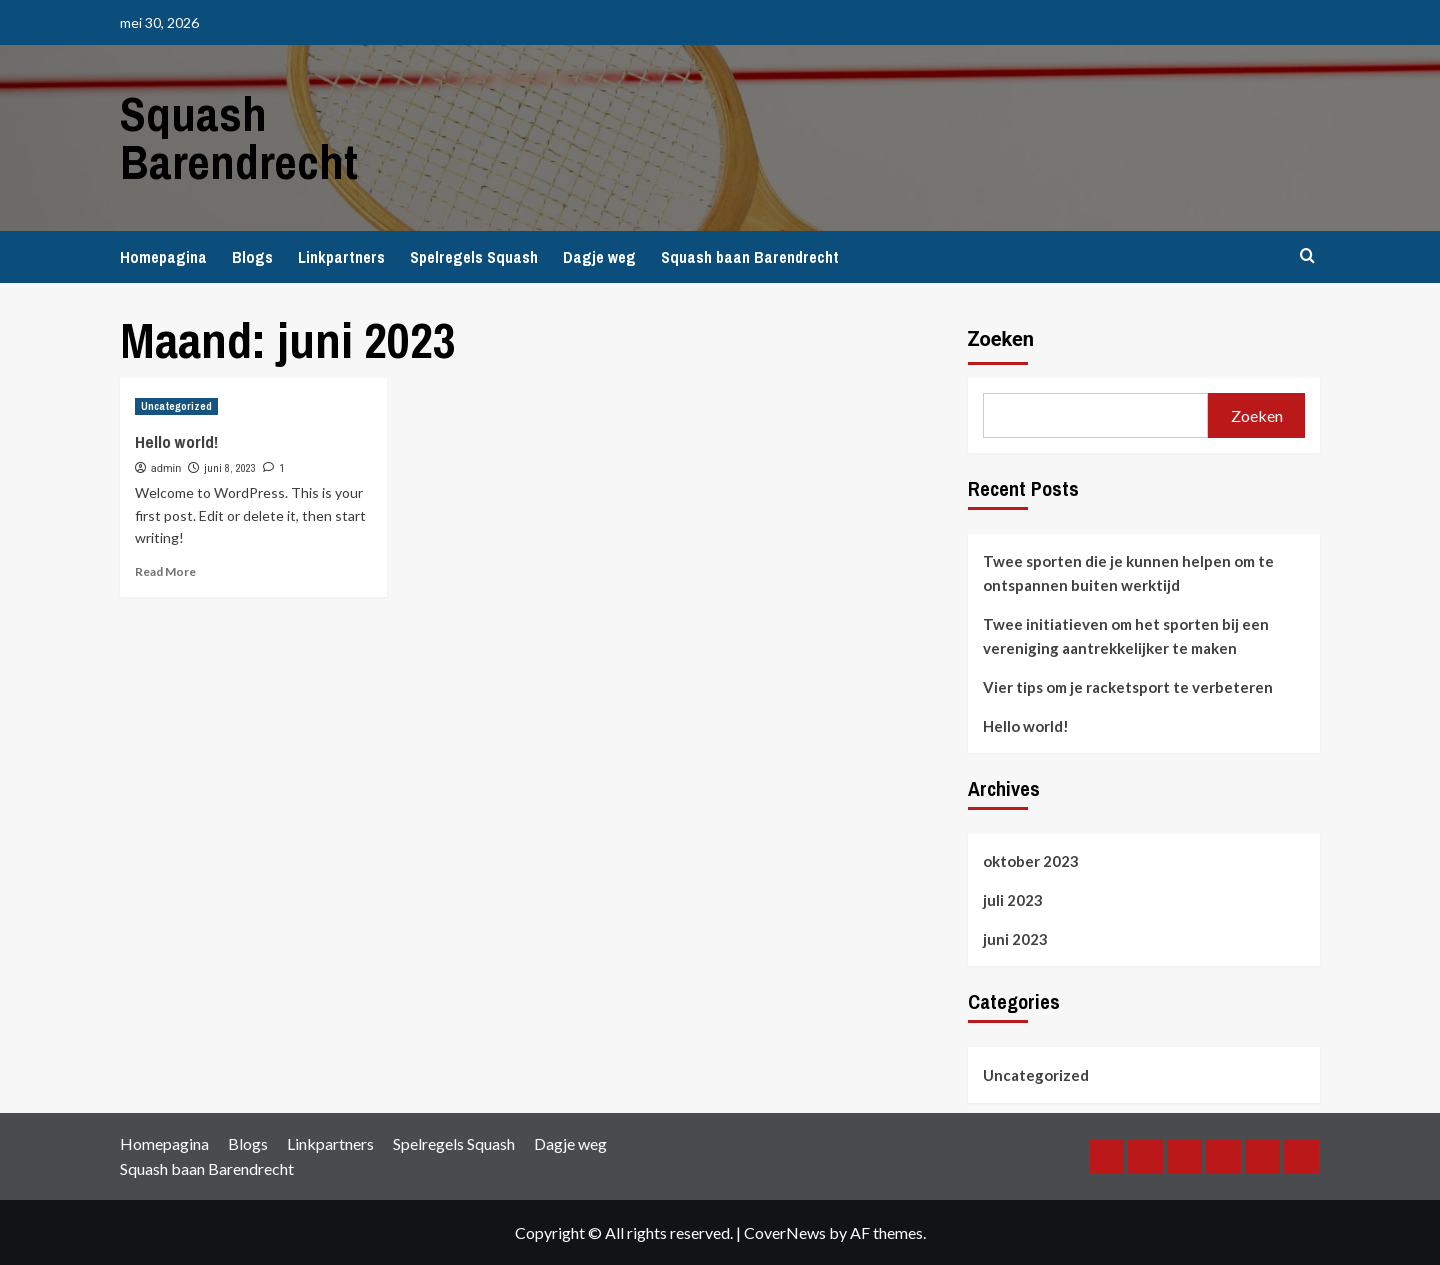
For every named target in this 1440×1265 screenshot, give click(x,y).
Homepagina (163, 257)
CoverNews (785, 1232)
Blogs (252, 257)
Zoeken (1001, 339)
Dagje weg (599, 257)
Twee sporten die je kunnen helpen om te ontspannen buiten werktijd (1128, 573)
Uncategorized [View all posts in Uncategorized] (176, 406)
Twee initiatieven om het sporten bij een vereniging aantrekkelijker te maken (1126, 636)
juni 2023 (1015, 939)
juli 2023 (1013, 900)
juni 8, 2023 (230, 468)
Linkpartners (341, 257)
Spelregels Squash (474, 257)
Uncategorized (1036, 1075)
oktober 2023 (1031, 861)
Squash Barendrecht (239, 137)
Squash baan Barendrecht (750, 257)
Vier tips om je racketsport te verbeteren (1128, 687)
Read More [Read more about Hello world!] (165, 571)
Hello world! (176, 441)
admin (166, 468)
